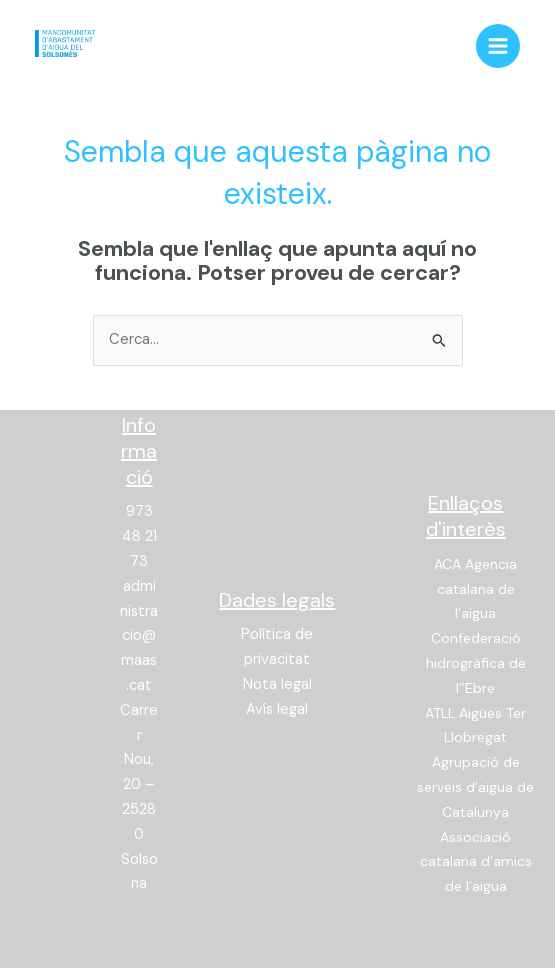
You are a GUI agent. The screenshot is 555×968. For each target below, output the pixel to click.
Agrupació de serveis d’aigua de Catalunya (475, 787)
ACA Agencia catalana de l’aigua (475, 589)
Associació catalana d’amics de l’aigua (476, 862)
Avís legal (277, 709)
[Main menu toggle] (498, 46)
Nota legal (277, 684)
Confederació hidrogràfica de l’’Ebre (476, 663)
